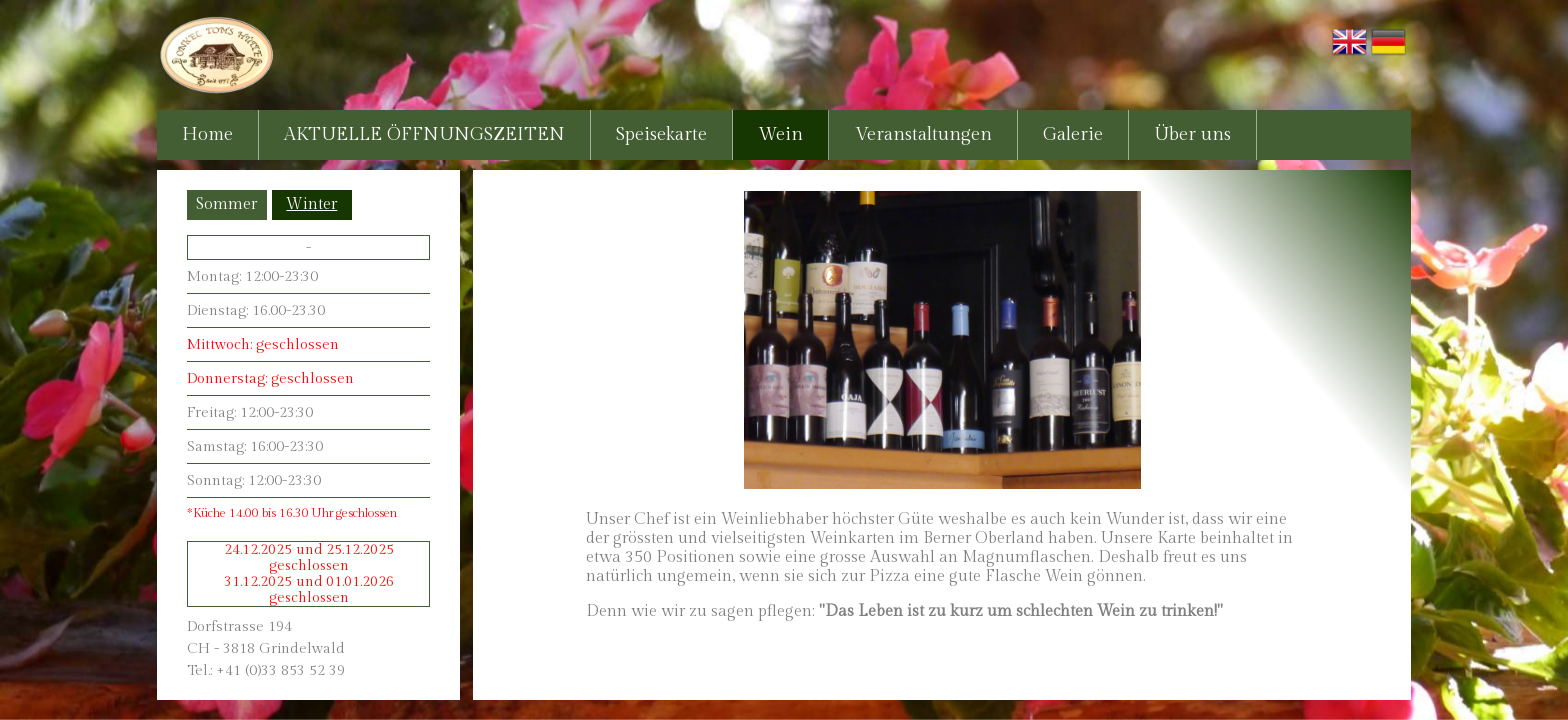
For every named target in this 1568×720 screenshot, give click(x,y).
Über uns (1192, 134)
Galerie (1073, 134)
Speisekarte (661, 134)
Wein (780, 134)
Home (207, 134)
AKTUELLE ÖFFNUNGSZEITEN (424, 134)
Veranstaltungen (923, 134)
